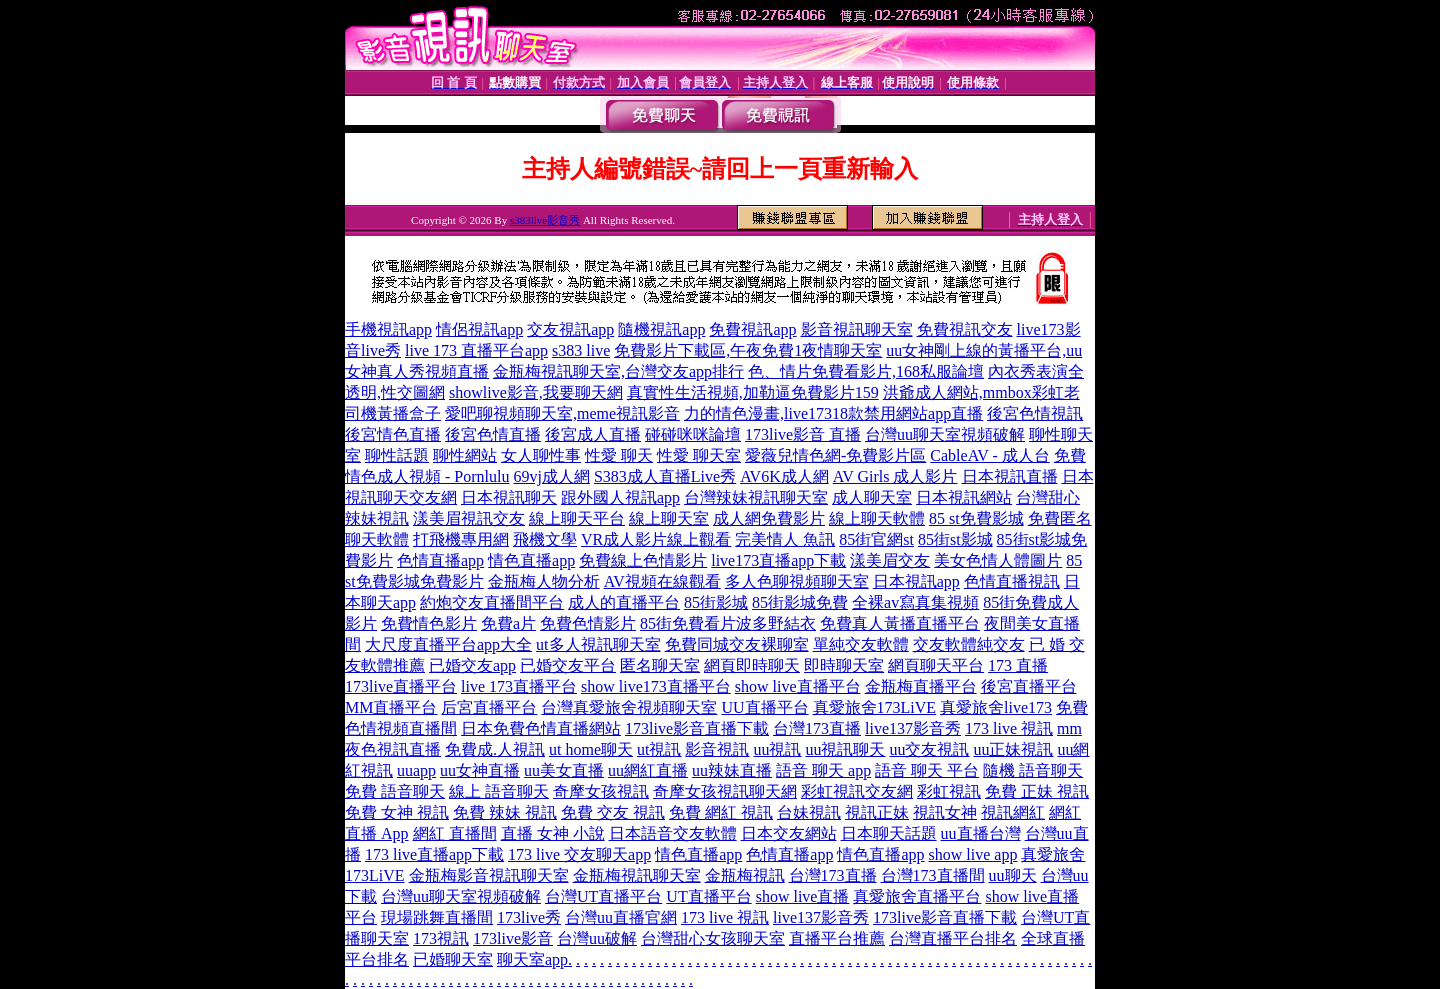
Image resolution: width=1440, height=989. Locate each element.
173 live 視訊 (1009, 728)
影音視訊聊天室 (857, 329)
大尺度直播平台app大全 (448, 644)
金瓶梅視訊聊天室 (637, 875)
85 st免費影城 (976, 518)
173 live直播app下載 (434, 854)
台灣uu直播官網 (621, 917)
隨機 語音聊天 (1033, 770)
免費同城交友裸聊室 (737, 644)
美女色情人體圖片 (998, 560)
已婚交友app (472, 665)
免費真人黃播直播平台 (900, 623)
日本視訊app (916, 581)
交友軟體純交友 (969, 644)
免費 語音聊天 (395, 791)
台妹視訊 (809, 812)
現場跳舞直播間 (437, 917)
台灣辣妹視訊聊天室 (756, 497)
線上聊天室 (669, 518)
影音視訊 (717, 749)
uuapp (416, 770)
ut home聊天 (591, 749)
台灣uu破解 (597, 938)
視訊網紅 (1013, 812)
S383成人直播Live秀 (665, 476)
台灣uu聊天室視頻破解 (945, 434)
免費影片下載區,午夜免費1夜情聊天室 (748, 350)
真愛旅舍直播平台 (917, 896)
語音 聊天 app (823, 770)
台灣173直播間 (933, 875)
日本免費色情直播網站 (541, 728)
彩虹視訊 (949, 791)
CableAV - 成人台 (989, 455)
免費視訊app (752, 329)
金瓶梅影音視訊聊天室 (489, 875)
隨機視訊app (661, 329)
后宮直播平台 (489, 707)
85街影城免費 (800, 602)
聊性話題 (397, 455)
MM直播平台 (391, 707)
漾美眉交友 (890, 560)
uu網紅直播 (648, 770)
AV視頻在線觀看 (662, 581)
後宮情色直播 (393, 434)
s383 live (581, 350)
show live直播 (803, 896)
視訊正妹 (877, 812)
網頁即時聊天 (752, 665)
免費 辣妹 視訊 (505, 812)
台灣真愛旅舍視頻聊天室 (629, 707)
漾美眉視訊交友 (469, 518)
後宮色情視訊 (1035, 413)
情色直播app (531, 560)
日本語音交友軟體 (673, 833)
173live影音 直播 (803, 434)
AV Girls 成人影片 (895, 476)
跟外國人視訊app (620, 497)
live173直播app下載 (778, 560)
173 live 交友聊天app (579, 854)
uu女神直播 (480, 770)
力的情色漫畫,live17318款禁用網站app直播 (833, 413)
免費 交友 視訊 (613, 812)
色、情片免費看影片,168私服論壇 (866, 371)
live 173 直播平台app (476, 350)
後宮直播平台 (1029, 686)
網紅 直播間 (455, 833)
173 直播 (1018, 665)
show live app (973, 854)
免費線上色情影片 (643, 560)
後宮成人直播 (593, 434)
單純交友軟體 (861, 644)
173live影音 (513, 938)
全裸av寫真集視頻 (915, 602)
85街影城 (716, 602)
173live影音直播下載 (697, 728)
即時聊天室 (844, 665)
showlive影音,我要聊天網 (536, 392)
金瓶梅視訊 (745, 875)
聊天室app (532, 959)
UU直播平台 (764, 707)
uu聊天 (1013, 875)
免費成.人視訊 (495, 749)
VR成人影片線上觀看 (656, 539)
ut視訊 (659, 749)
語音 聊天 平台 (927, 770)
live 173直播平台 (519, 686)
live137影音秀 (913, 728)
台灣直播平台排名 (953, 938)
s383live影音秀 (545, 220)
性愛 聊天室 (699, 455)
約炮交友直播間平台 (492, 602)
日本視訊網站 (964, 497)
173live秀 (529, 917)
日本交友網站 (789, 833)
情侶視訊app (479, 329)
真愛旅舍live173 (996, 707)
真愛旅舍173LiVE (875, 707)
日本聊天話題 (889, 833)
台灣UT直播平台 (603, 896)
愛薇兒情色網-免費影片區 (835, 455)
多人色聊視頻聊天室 (797, 581)
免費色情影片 (588, 623)
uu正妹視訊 (1013, 749)
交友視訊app (570, 329)
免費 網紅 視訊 (721, 812)
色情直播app (440, 560)
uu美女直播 (564, 770)
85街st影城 (955, 539)
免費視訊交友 (965, 329)
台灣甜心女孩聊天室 (713, 938)
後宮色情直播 (493, 434)
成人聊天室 (872, 497)
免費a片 (508, 623)
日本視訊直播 (1010, 476)
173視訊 (441, 938)
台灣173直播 (817, 728)
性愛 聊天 (619, 455)
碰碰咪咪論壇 (693, 434)
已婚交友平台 (568, 665)
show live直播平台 (798, 686)
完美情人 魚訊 (785, 539)
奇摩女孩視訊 (601, 791)
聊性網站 (465, 455)
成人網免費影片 (769, 518)
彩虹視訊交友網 (857, 791)
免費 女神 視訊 (397, 812)
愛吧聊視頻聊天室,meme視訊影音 (562, 413)
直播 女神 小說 (553, 833)
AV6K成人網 (784, 476)
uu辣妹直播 (732, 770)
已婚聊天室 (453, 959)
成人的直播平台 (624, 602)
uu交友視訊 (929, 749)
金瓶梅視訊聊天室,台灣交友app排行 (618, 371)
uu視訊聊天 (845, 749)
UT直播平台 (708, 896)
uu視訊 (777, 749)
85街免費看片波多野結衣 (728, 623)
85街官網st (876, 539)
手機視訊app (388, 329)
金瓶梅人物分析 (544, 581)
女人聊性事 (541, 455)
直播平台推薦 (837, 938)
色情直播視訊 (1012, 581)
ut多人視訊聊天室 (598, 644)
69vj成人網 (551, 476)
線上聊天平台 (577, 518)
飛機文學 (545, 539)
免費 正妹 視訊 (1037, 791)
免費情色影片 (429, 623)
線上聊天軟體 (877, 518)
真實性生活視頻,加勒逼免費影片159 (753, 392)
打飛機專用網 (461, 539)
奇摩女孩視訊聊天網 (725, 791)
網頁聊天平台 (936, 665)
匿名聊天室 (660, 665)
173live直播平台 (401, 686)
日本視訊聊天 (509, 497)
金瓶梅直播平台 (921, 686)
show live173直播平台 (656, 686)
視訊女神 (945, 812)
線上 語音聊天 (499, 791)
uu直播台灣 (981, 833)
